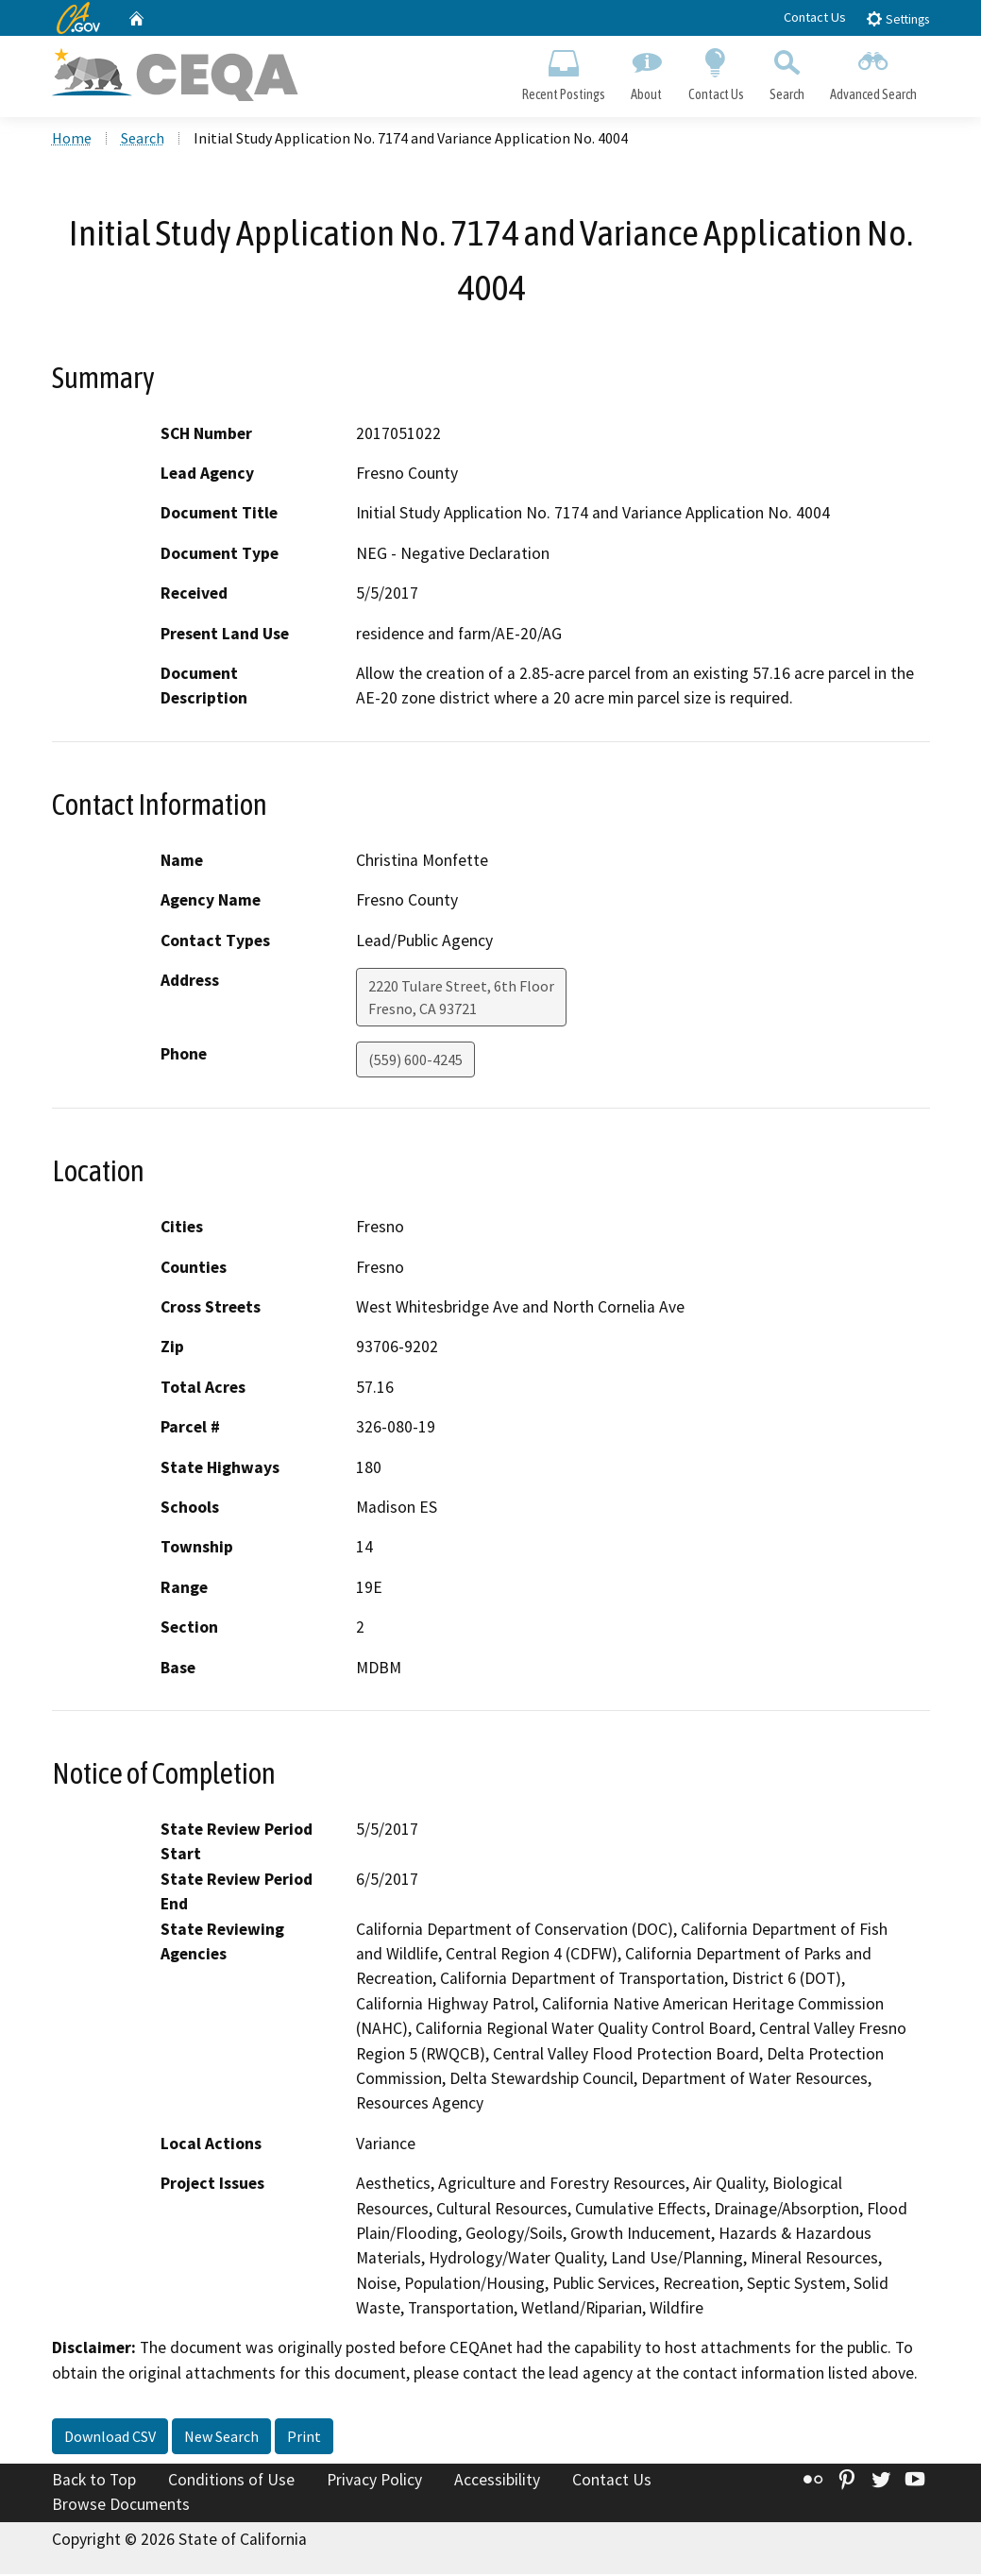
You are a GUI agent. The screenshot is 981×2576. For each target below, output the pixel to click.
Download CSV (110, 2439)
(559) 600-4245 (415, 1061)
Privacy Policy (374, 2482)
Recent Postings (564, 72)
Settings (897, 18)
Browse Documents (121, 2506)
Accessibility (497, 2482)
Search (786, 72)
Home (72, 140)
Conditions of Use (231, 2482)
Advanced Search (873, 72)
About (647, 72)
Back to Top (94, 2482)
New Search (221, 2439)
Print (304, 2439)
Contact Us (815, 16)
